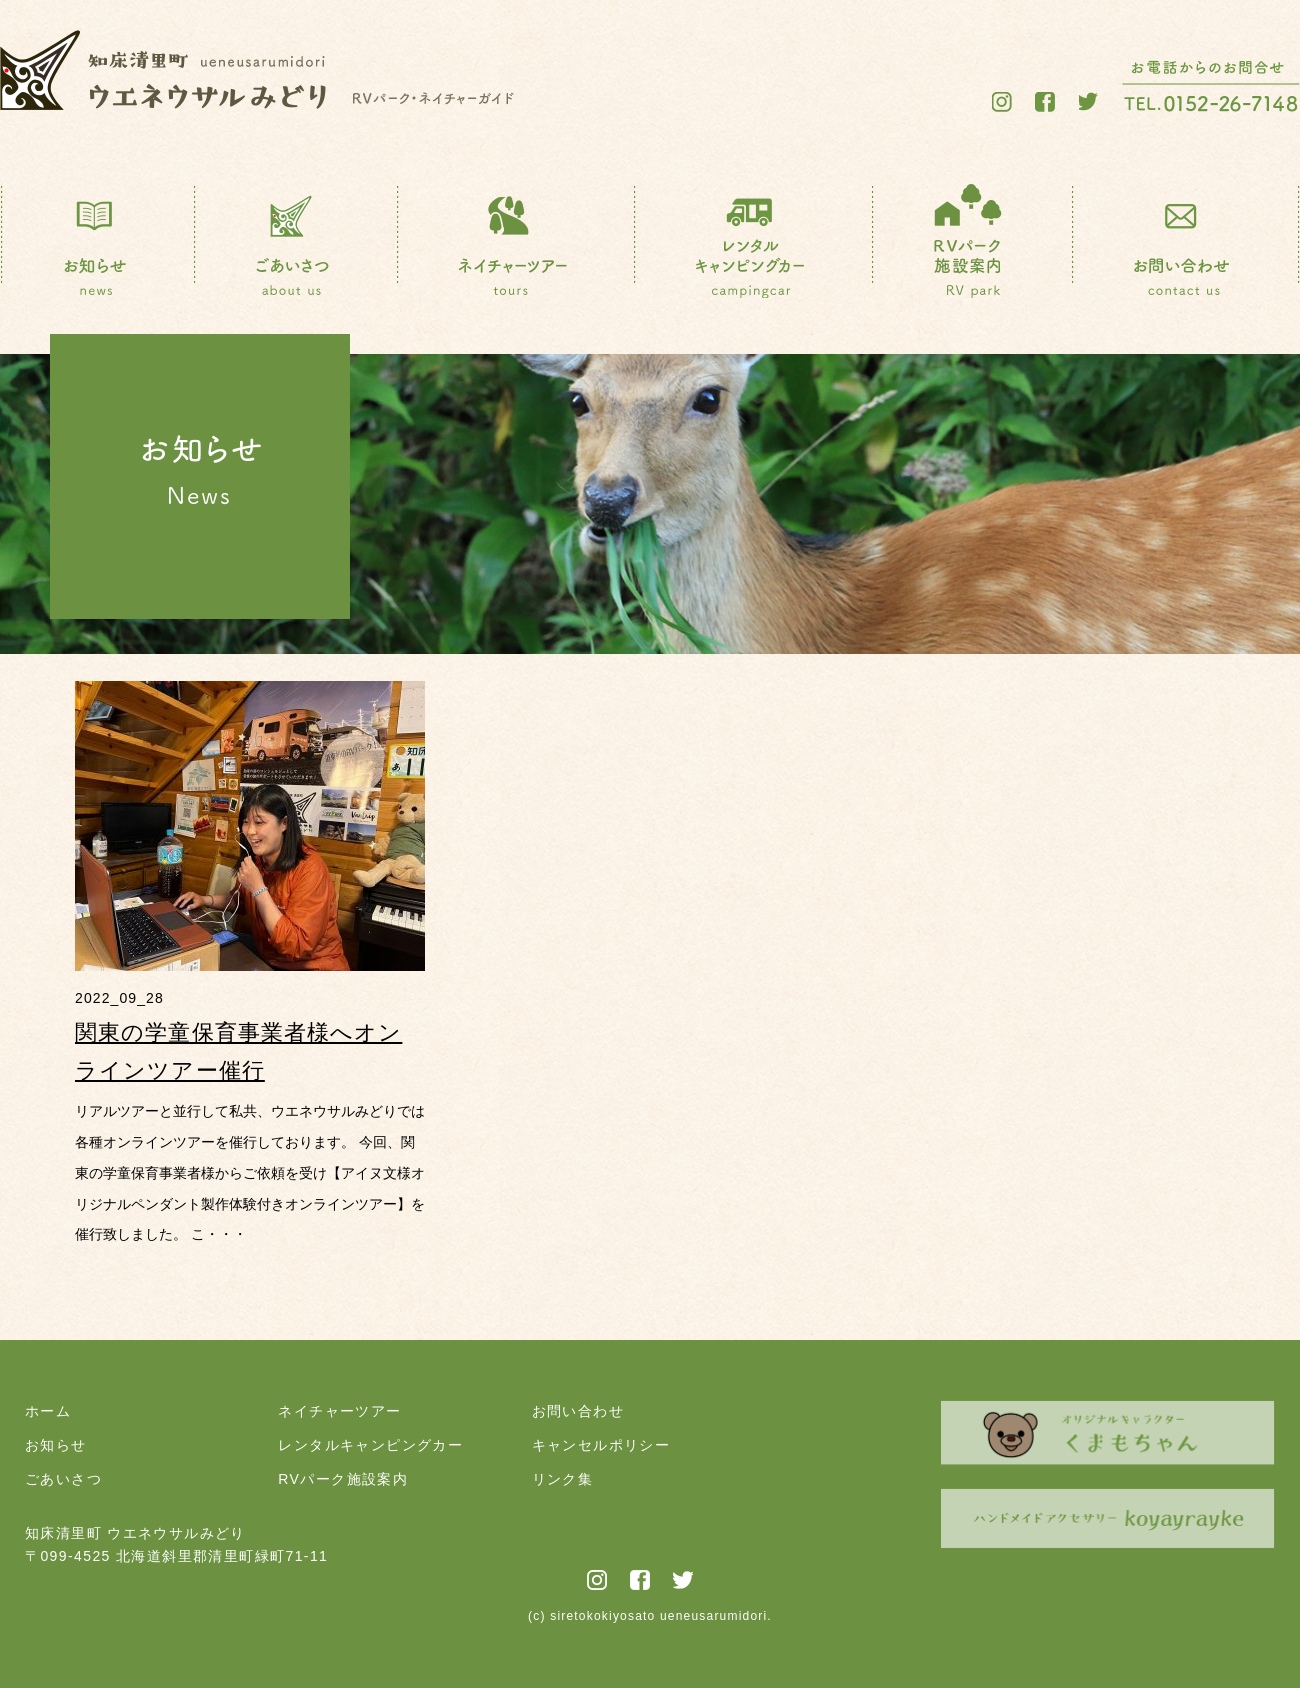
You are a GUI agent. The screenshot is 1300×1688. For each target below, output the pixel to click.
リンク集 (563, 1479)
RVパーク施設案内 (343, 1479)
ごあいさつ (63, 1479)
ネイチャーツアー (339, 1411)
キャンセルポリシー (601, 1445)
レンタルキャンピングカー (370, 1445)
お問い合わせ (578, 1411)
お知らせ (56, 1445)
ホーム (48, 1411)
